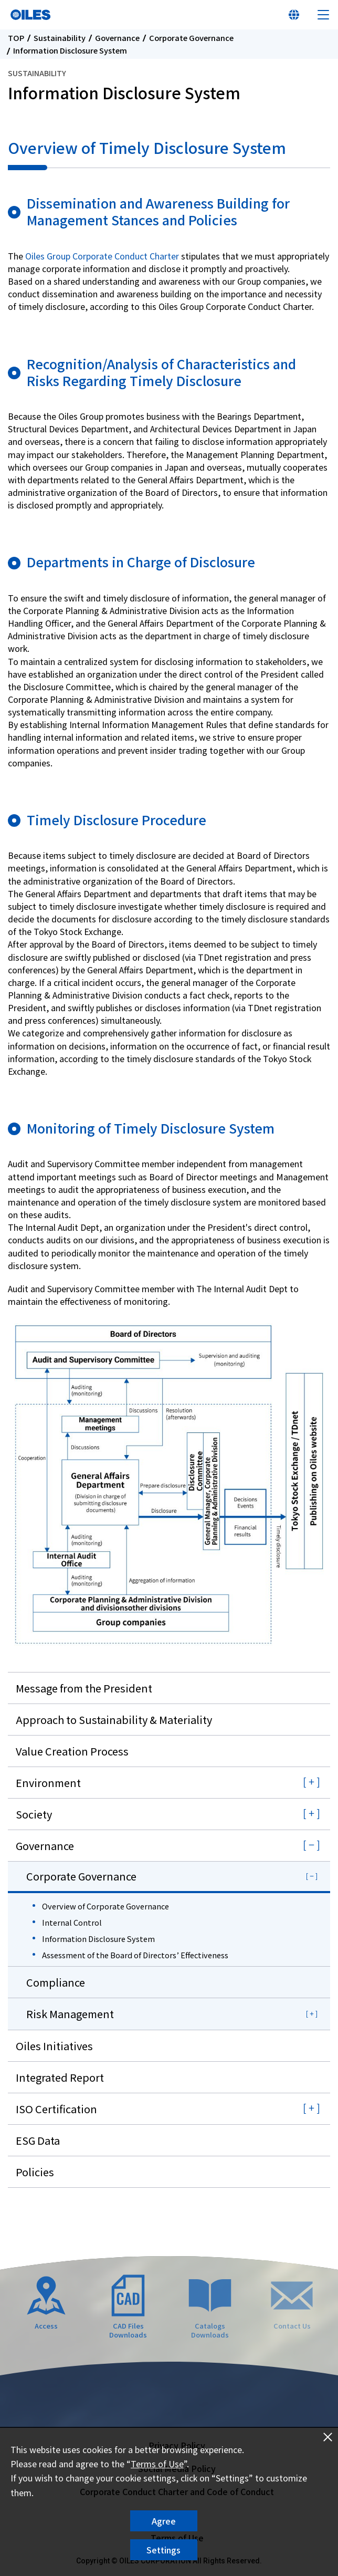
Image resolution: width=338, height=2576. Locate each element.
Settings (163, 2549)
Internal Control (72, 1922)
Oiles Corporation (30, 14)
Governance (117, 38)
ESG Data (38, 2140)
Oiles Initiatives (54, 2045)
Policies (35, 2171)
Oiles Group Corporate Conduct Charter (102, 256)
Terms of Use (157, 2463)
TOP (16, 38)
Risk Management (70, 2013)
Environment (48, 1782)
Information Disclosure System (98, 1939)
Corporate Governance (191, 38)
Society (34, 1814)
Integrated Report (60, 2077)
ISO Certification (56, 2108)
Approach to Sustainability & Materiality (114, 1719)
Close (327, 2437)
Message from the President (84, 1688)
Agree (164, 2521)
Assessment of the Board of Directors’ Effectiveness (135, 1955)
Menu (323, 14)
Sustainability (60, 38)
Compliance (55, 1982)
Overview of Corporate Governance (105, 1906)
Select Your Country (294, 14)
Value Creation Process (72, 1751)
